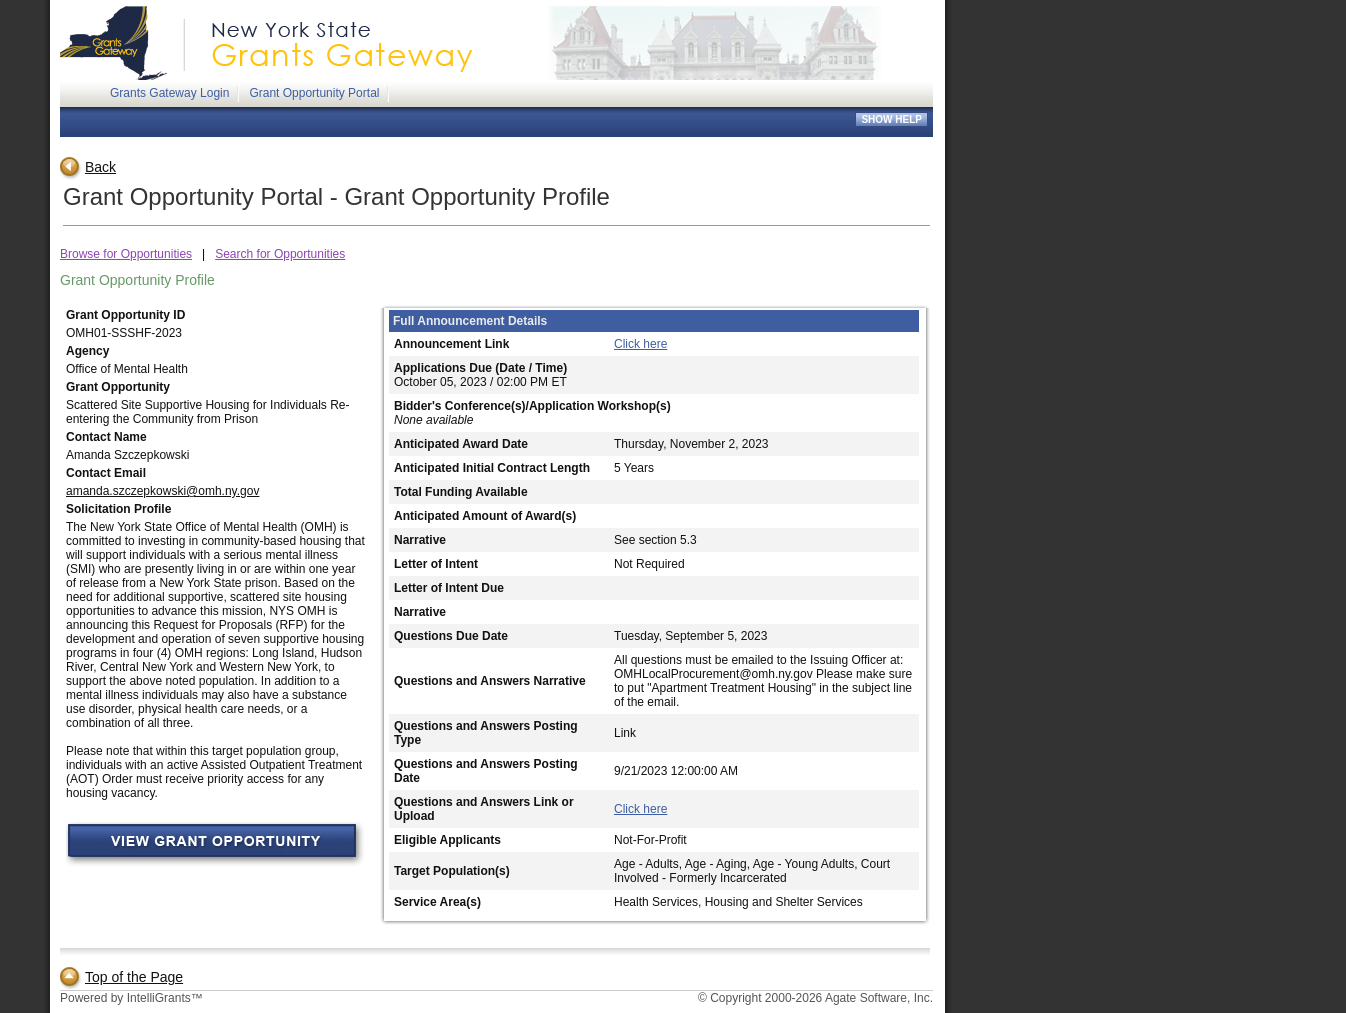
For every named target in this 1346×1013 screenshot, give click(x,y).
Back (88, 167)
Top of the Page (121, 977)
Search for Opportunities (280, 254)
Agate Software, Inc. (879, 998)
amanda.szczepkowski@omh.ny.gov (162, 491)
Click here (640, 344)
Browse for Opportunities (126, 254)
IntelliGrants (159, 998)
